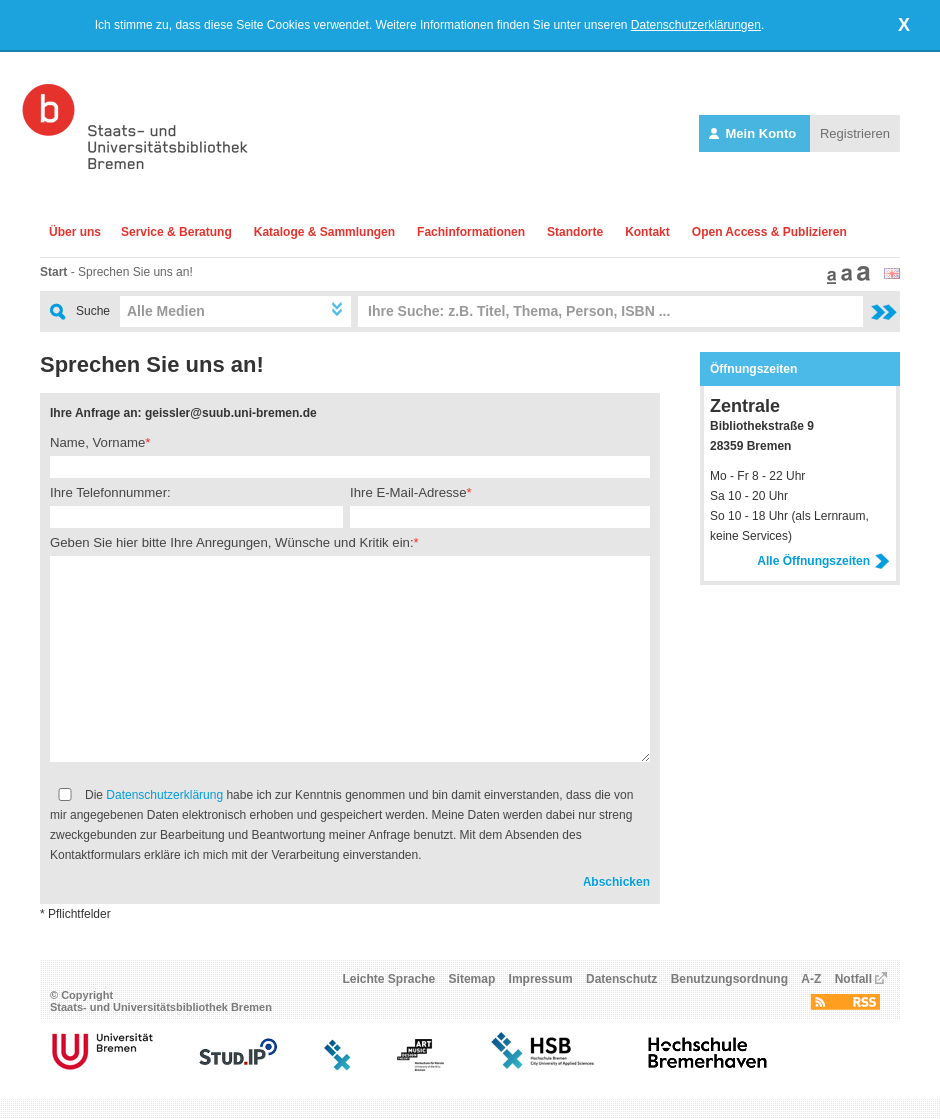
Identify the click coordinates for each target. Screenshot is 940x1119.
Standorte (575, 232)
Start (53, 272)
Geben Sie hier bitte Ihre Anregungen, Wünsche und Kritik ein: (232, 542)
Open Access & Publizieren (769, 232)
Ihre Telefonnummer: (110, 492)
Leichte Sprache (389, 979)
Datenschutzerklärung (164, 795)
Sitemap (472, 979)
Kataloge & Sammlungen (324, 232)
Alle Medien (166, 311)
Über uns (75, 232)
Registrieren (855, 133)
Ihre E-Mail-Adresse (408, 492)
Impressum (541, 979)
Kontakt (647, 232)
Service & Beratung (176, 232)
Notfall (853, 979)
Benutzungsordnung (729, 979)
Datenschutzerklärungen (696, 25)
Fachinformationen (471, 232)
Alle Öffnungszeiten (823, 561)
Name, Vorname (97, 442)
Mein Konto (754, 133)
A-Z (811, 979)
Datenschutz (621, 979)
